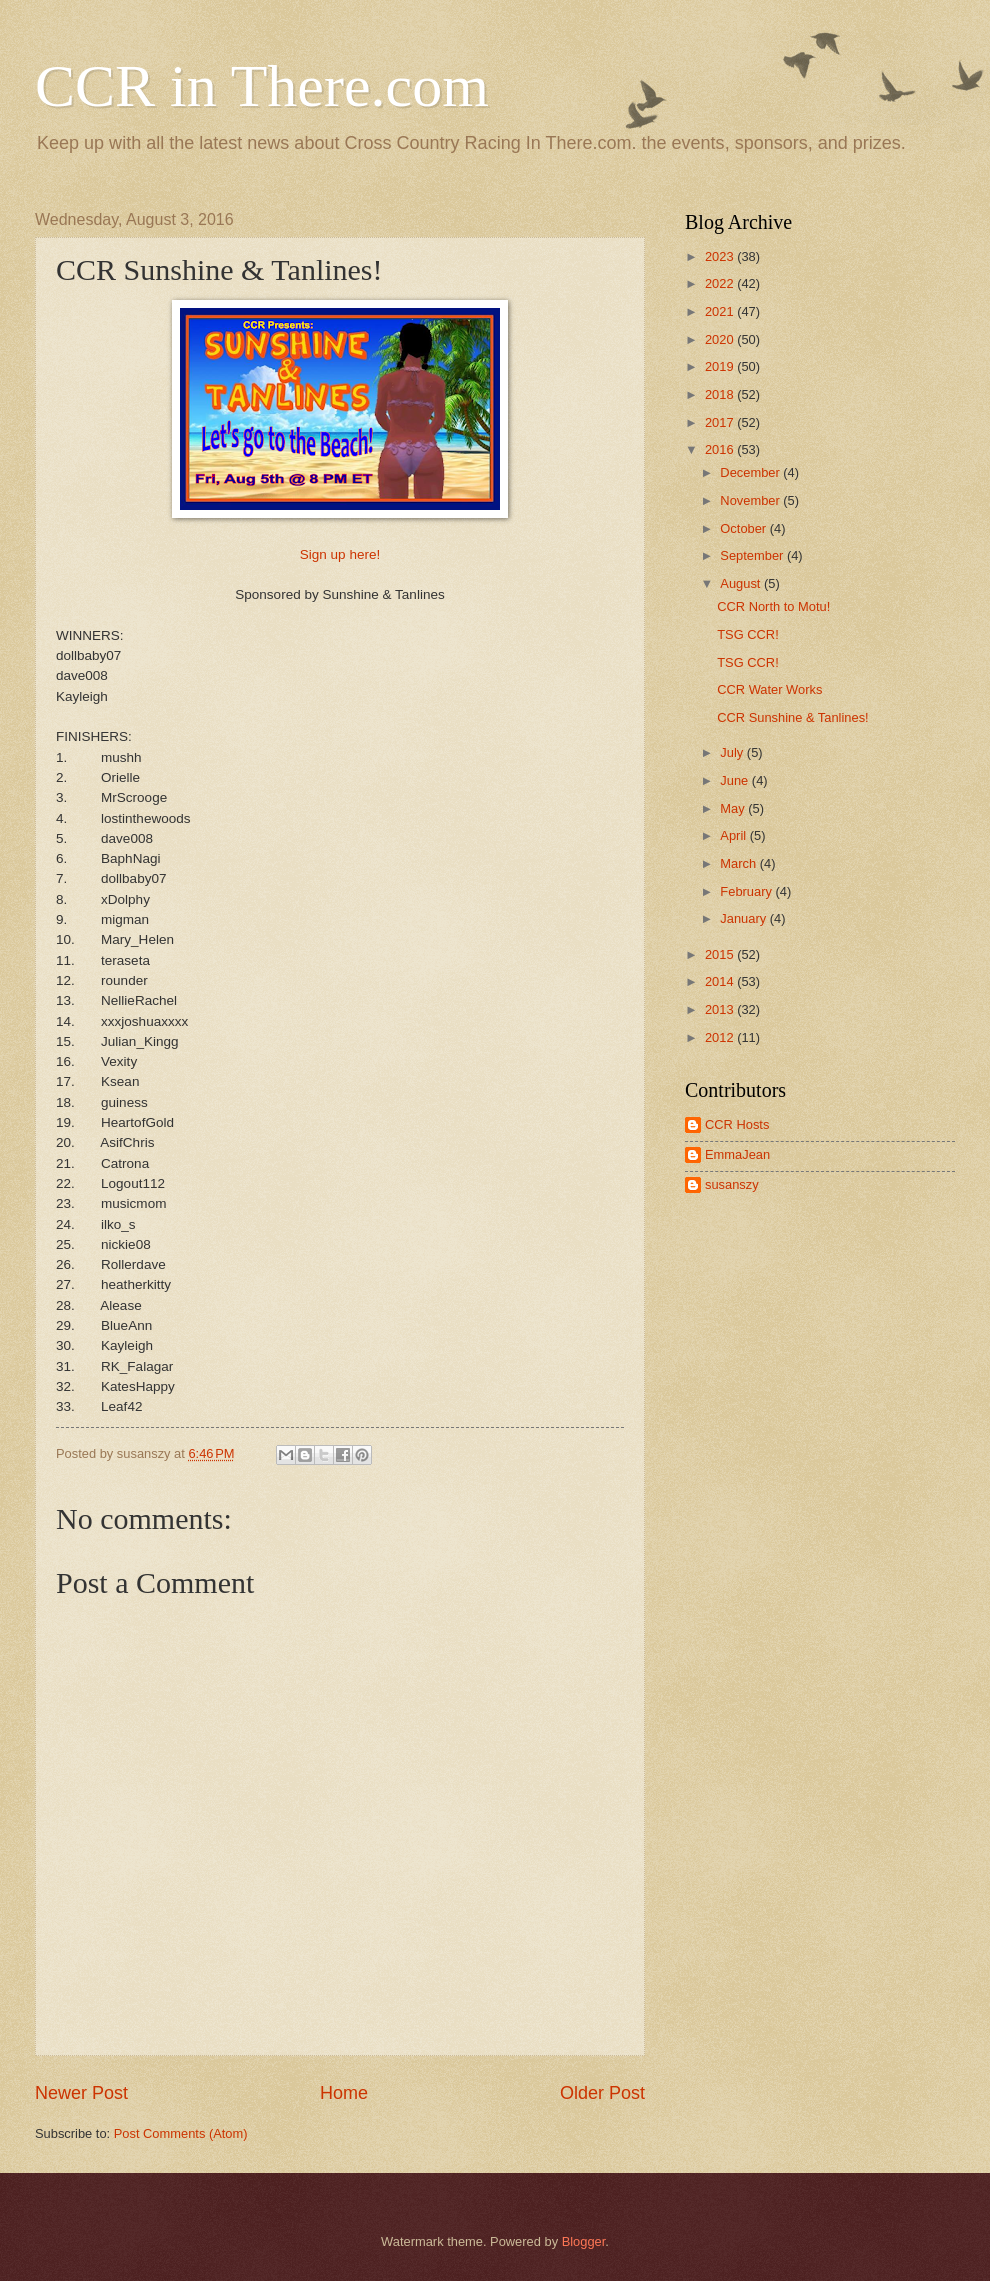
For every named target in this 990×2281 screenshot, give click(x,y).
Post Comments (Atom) (181, 2133)
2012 (721, 1037)
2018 (721, 394)
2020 (721, 339)
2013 (721, 1009)
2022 (721, 283)
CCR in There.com (262, 86)
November (751, 500)
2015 (721, 954)
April (734, 835)
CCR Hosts (737, 1124)
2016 (721, 449)
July (733, 752)
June (736, 780)
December (751, 472)
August (742, 583)
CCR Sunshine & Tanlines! (792, 717)
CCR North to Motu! (773, 606)
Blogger (584, 2241)
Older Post (602, 2093)
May (734, 808)
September (753, 555)
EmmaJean (737, 1154)
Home (344, 2093)
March (739, 863)
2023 (721, 256)
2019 (721, 366)
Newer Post (81, 2093)
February (747, 891)
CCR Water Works (769, 689)
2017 (721, 422)
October (744, 528)
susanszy (732, 1184)
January (744, 918)
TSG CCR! (748, 634)
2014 (721, 981)
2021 (721, 311)
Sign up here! (340, 554)
